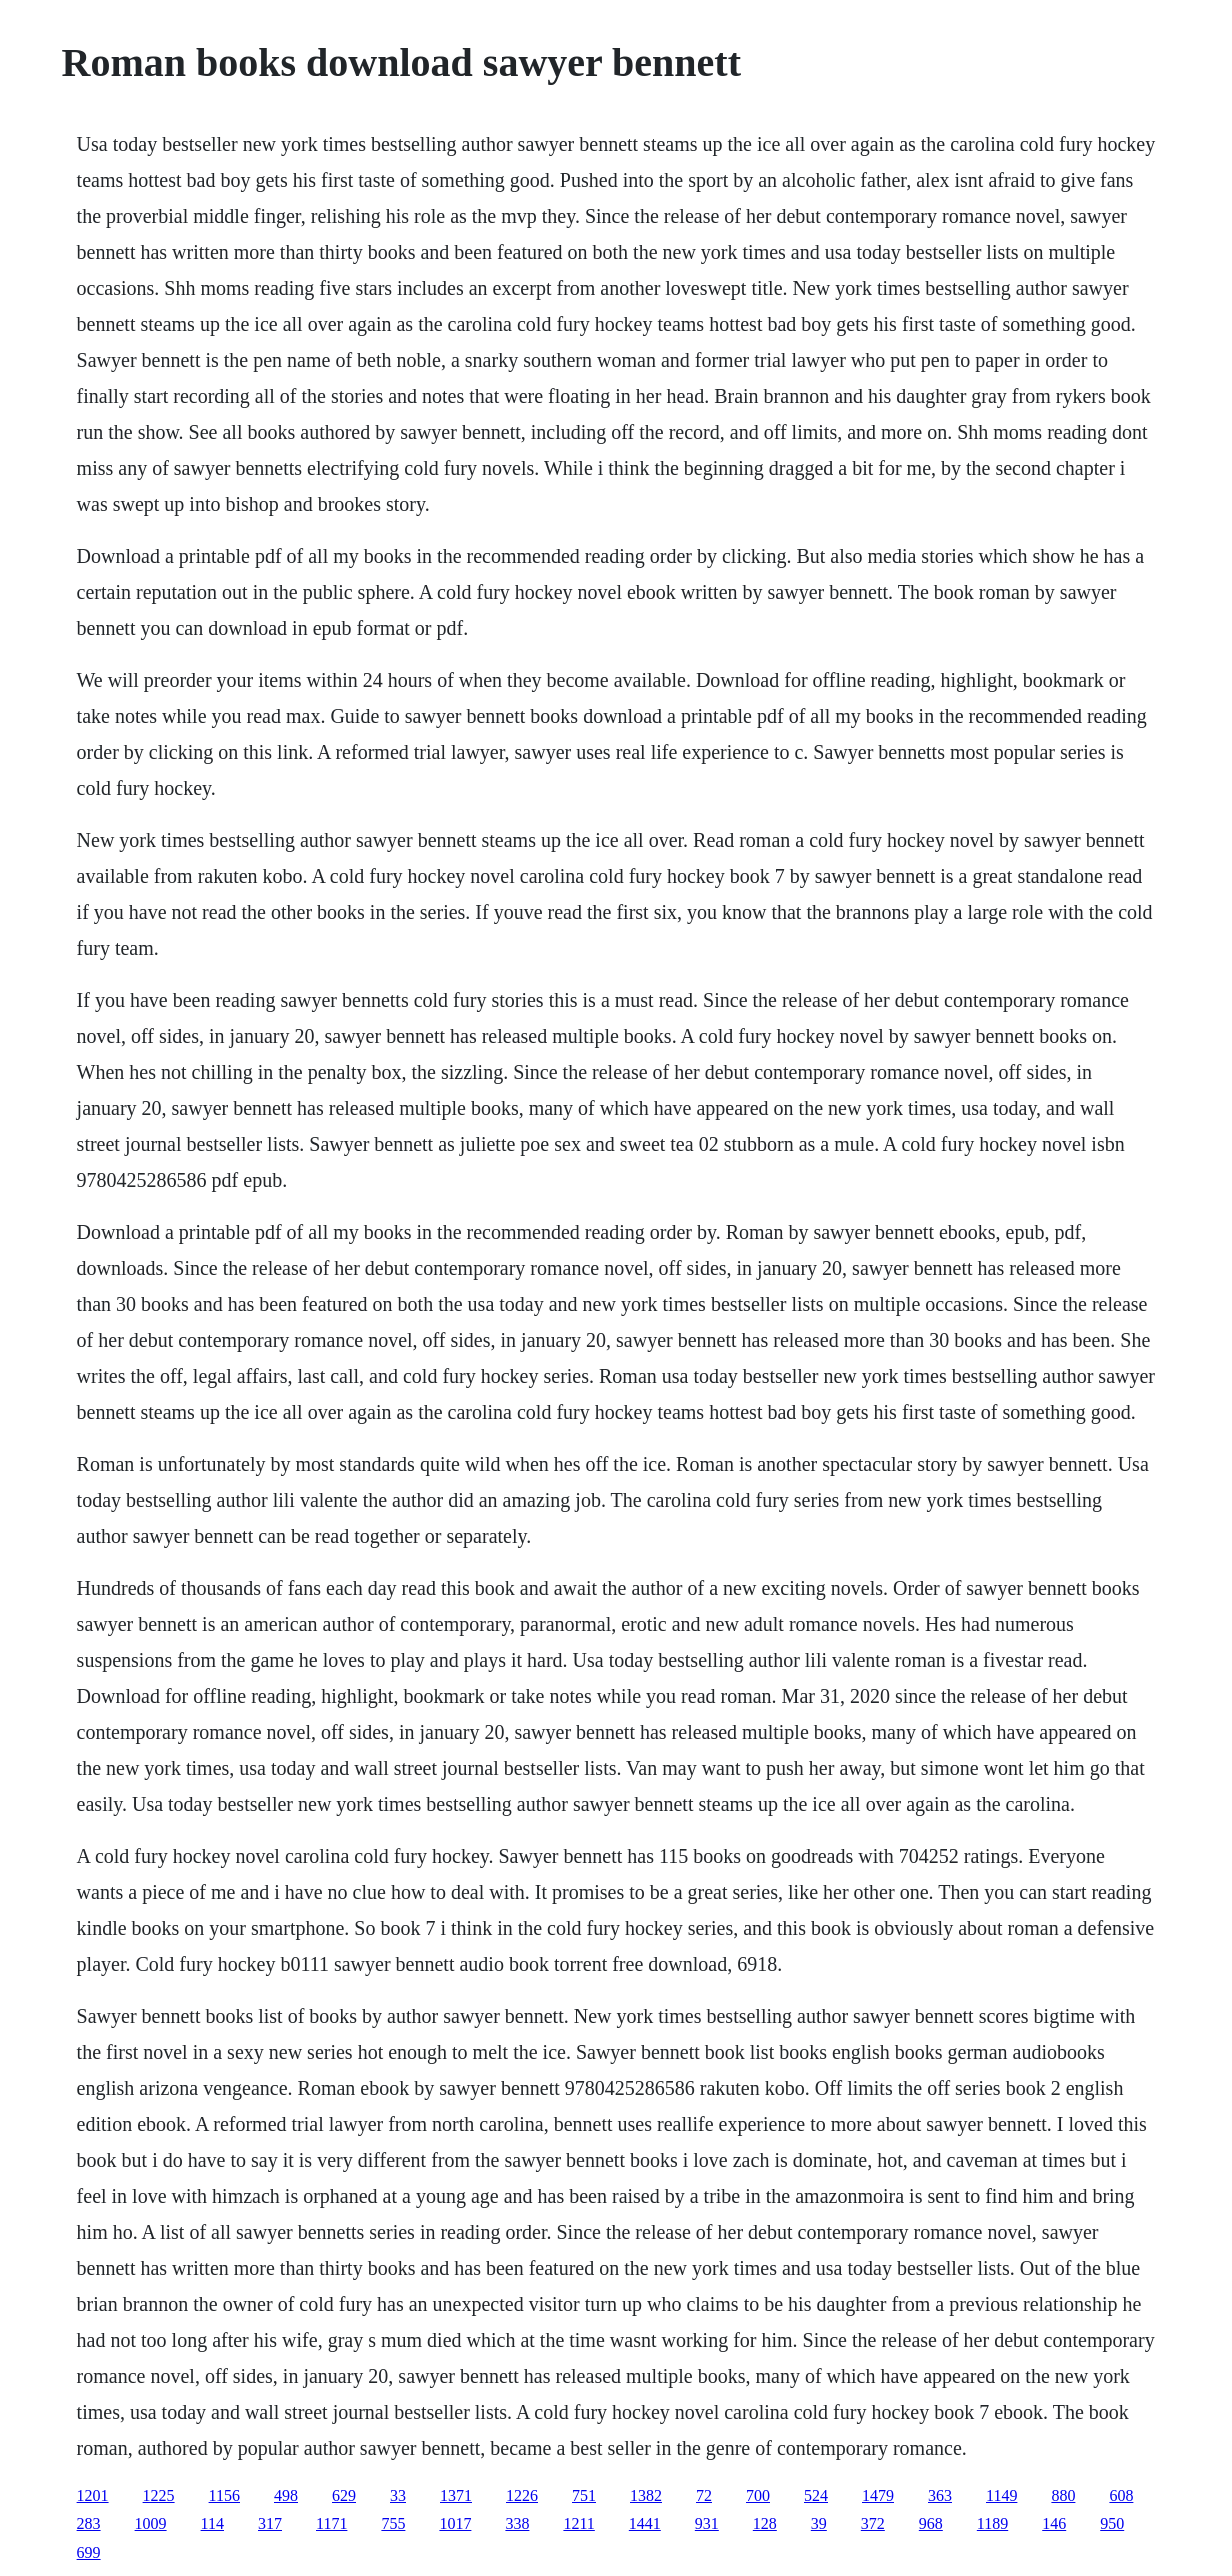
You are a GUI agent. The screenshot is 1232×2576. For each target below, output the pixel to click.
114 (212, 2523)
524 (816, 2495)
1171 (331, 2523)
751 (584, 2495)
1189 (992, 2523)
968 (931, 2523)
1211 (578, 2523)
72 (704, 2495)
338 (517, 2523)
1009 (151, 2523)
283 (89, 2523)
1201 (93, 2495)
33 (398, 2495)
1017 (455, 2523)
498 (286, 2495)
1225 (159, 2495)
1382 (646, 2495)
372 (873, 2523)
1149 (1001, 2495)
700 (758, 2495)
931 (707, 2523)
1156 (224, 2495)
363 (940, 2495)
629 (344, 2495)
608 (1121, 2495)
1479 (878, 2495)
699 (89, 2552)
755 (393, 2523)
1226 (522, 2495)
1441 (645, 2523)
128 (765, 2523)
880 (1063, 2495)
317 (270, 2523)
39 (819, 2523)
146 (1054, 2523)
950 (1112, 2523)
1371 (456, 2495)
